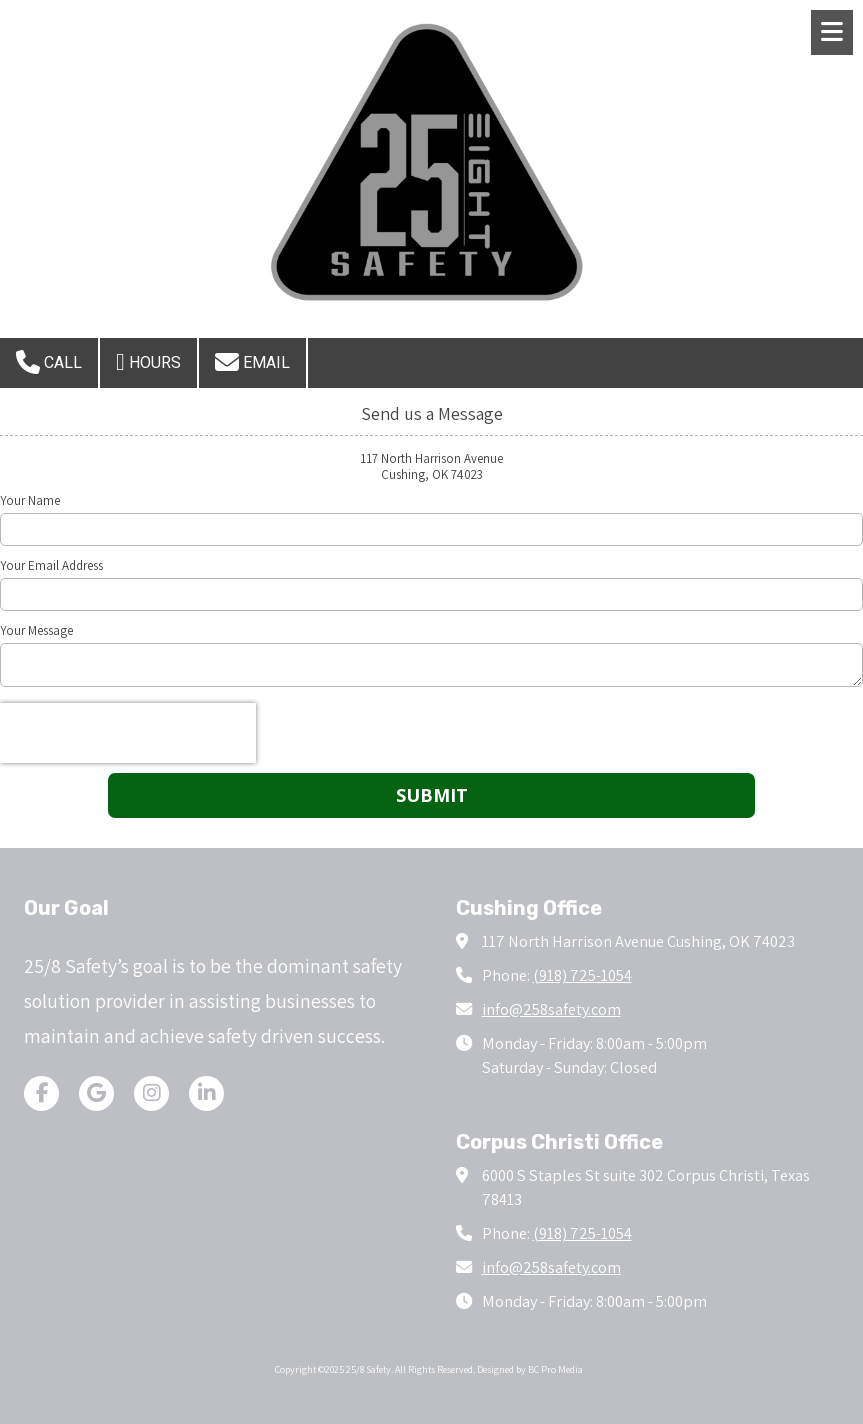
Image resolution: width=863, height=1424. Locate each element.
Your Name (30, 501)
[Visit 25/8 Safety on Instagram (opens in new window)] (151, 1093)
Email (252, 362)
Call (49, 362)
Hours (148, 362)
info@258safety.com (551, 1009)
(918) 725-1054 (582, 975)
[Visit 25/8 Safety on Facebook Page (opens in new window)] (41, 1093)
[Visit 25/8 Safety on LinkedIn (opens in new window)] (206, 1093)
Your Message (36, 631)
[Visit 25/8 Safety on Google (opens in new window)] (96, 1093)
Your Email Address (51, 566)
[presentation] (128, 733)
